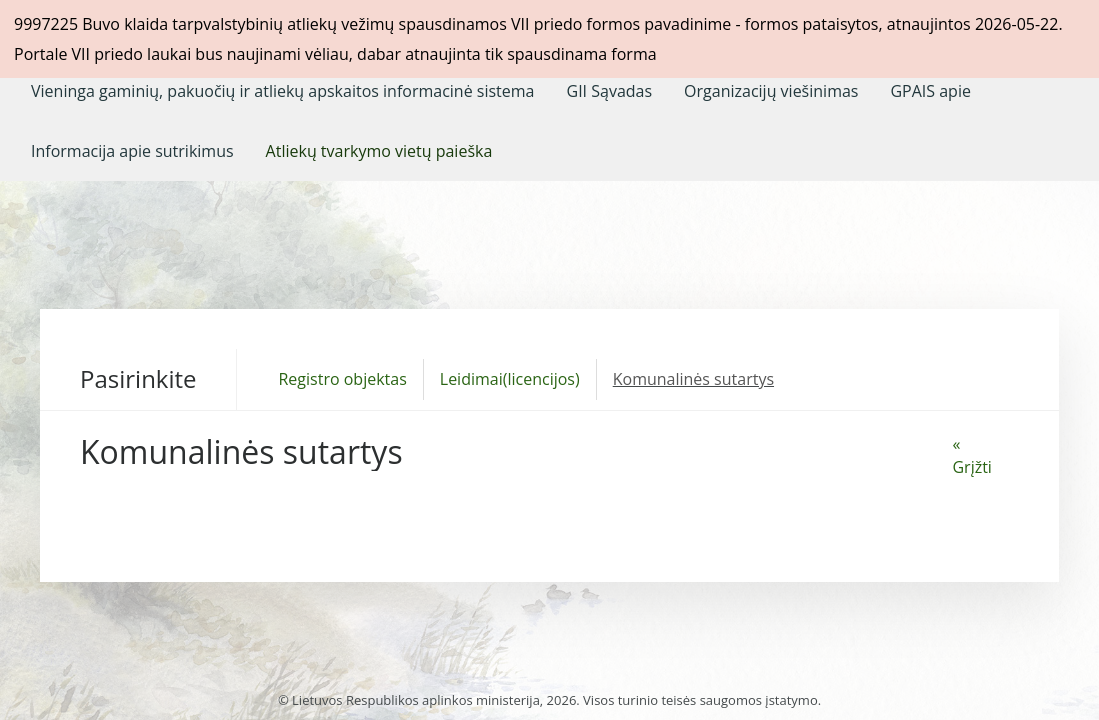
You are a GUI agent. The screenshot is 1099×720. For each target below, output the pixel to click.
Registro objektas (342, 379)
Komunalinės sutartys (693, 379)
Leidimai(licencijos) (510, 379)
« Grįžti (971, 455)
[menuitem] (283, 91)
